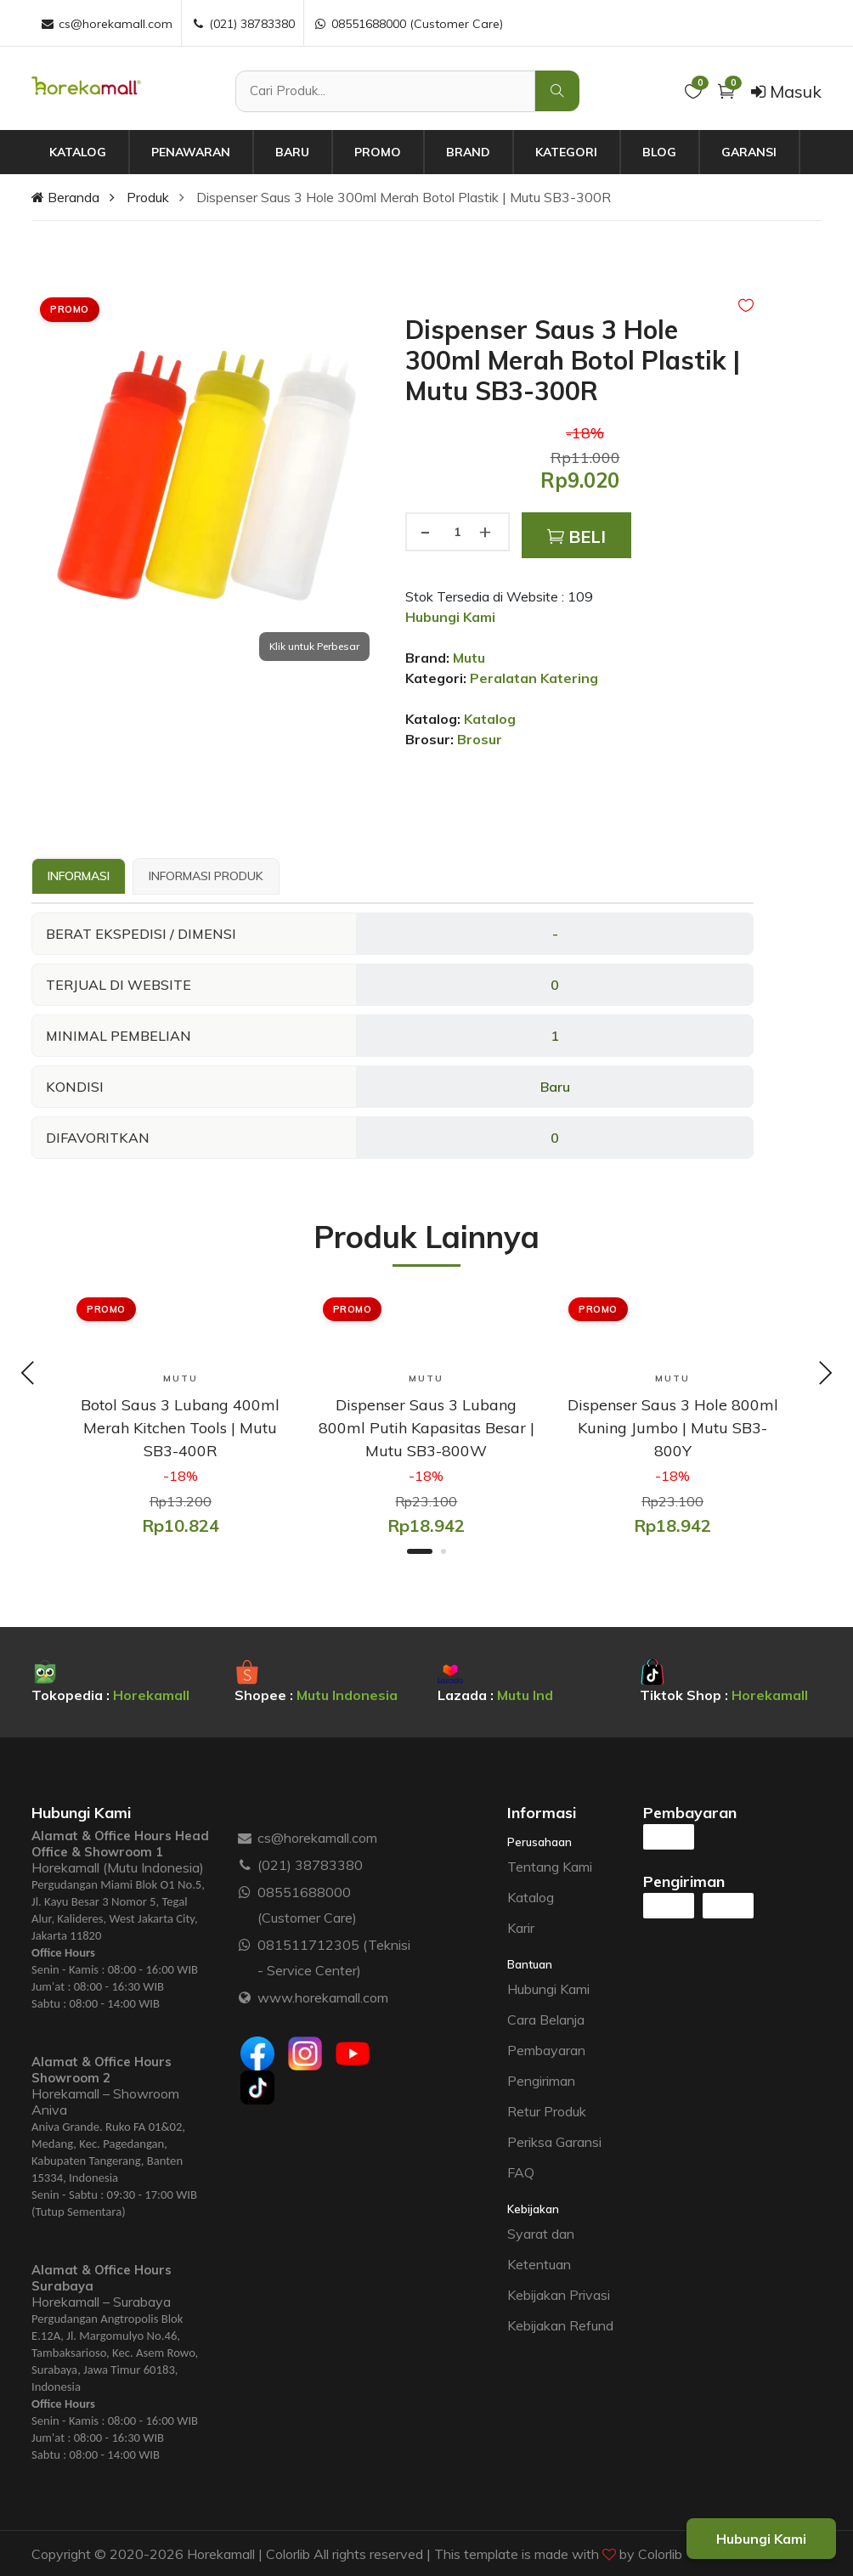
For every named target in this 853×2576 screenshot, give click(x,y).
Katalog (77, 152)
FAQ (520, 2171)
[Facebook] (257, 2053)
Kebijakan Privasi (558, 2293)
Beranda (65, 197)
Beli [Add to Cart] (576, 536)
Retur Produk (546, 2110)
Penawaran (190, 152)
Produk (148, 197)
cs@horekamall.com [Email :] (106, 23)
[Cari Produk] (385, 91)
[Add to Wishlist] (746, 305)
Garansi (749, 152)
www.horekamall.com (322, 1996)
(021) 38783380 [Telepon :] (242, 23)
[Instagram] (305, 2053)
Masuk (786, 91)
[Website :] (245, 1996)
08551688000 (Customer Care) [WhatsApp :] (408, 23)
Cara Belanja (546, 2018)
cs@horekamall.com (317, 1836)
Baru (292, 152)
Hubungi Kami (548, 1988)
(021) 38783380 (310, 1864)
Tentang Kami (549, 1865)
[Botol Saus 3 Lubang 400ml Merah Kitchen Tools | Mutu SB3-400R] (180, 1427)
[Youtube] (353, 2053)
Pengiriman (541, 2079)
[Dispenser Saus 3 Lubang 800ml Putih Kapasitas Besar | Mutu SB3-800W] (426, 1427)
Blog (659, 152)
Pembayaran (546, 2049)
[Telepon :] (245, 1864)
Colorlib (660, 2553)
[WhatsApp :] (245, 1891)
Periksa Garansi (554, 2141)
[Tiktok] (257, 2087)
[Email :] (245, 1836)
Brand (468, 152)
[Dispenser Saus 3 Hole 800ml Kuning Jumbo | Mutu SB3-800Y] (672, 1427)
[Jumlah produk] (457, 532)
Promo (377, 152)
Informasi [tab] (79, 876)
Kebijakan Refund (560, 2324)
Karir (520, 1926)
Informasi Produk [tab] (206, 876)
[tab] (78, 877)
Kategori (566, 152)
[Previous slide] (28, 1375)
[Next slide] (825, 1375)
